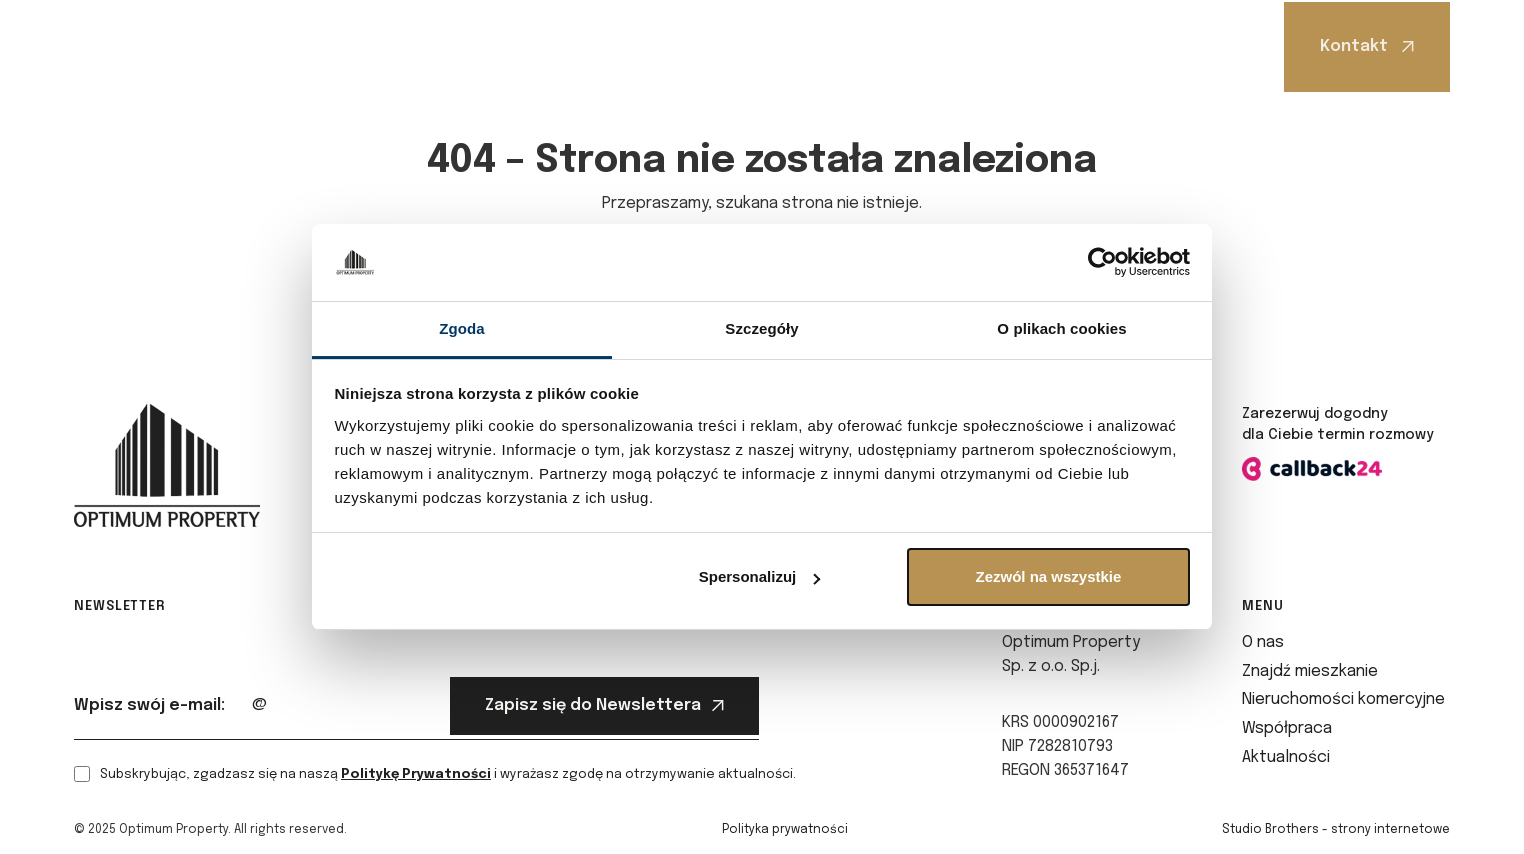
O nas (325, 46)
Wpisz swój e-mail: (149, 705)
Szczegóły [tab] (761, 328)
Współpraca (882, 46)
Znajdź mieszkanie (463, 46)
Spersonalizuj (760, 576)
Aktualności (1025, 46)
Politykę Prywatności (416, 774)
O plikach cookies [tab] (1061, 328)
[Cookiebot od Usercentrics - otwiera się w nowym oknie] (1102, 263)
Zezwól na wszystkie (1048, 576)
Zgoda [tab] (462, 328)
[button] (330, 46)
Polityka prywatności (785, 830)
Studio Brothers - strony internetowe (1336, 830)
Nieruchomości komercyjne (691, 46)
